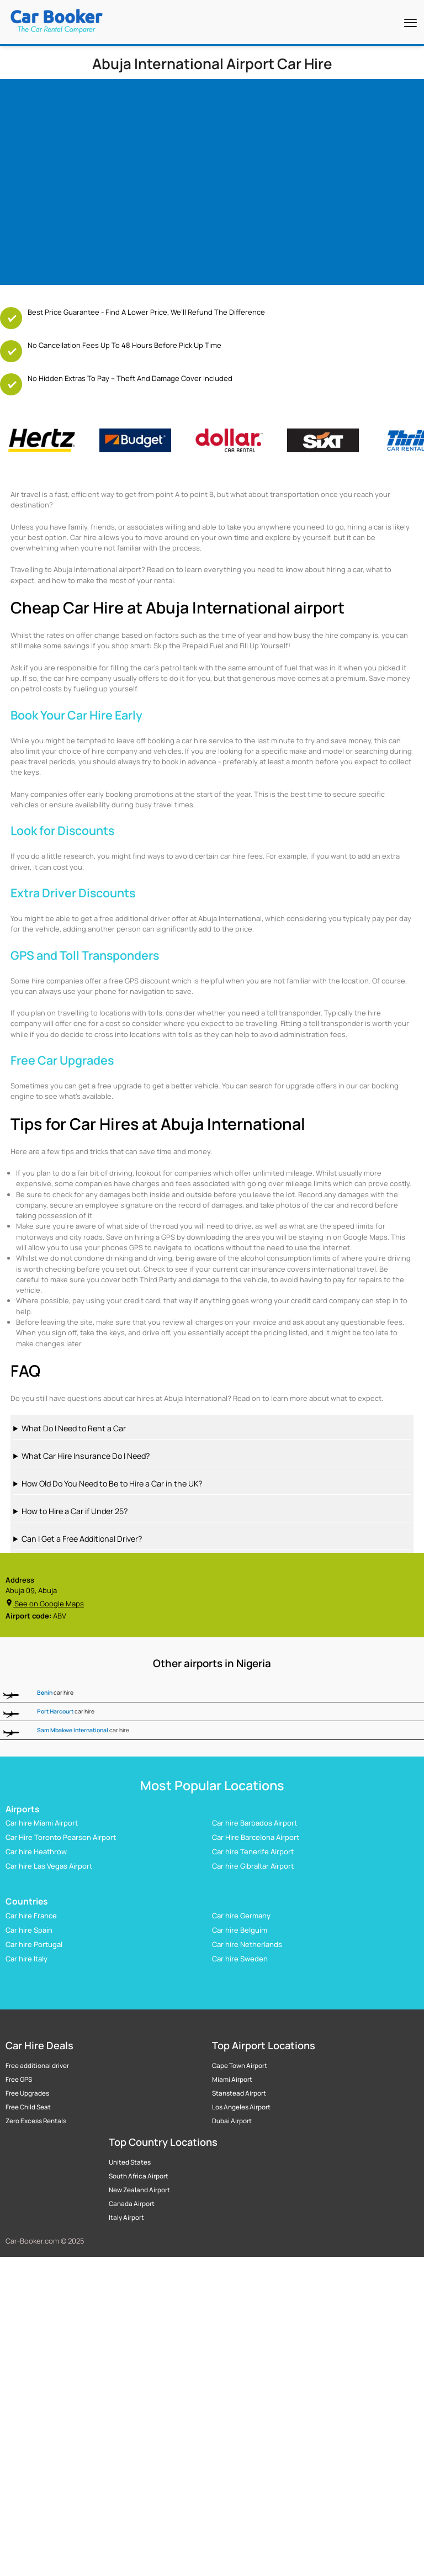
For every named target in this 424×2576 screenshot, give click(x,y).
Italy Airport (126, 2217)
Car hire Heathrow (36, 1851)
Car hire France (31, 1915)
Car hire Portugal (34, 1944)
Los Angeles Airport (241, 2107)
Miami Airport (232, 2079)
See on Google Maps (45, 1604)
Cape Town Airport (239, 2065)
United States (130, 2162)
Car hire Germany (241, 1915)
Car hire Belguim (239, 1929)
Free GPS (19, 2079)
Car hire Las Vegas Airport (49, 1866)
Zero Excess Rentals (36, 2121)
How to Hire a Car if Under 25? (75, 1511)
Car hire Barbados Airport (254, 1823)
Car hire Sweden (240, 1958)
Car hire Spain (29, 1929)
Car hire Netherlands (247, 1944)
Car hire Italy (26, 1958)
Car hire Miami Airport (42, 1823)
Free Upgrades (27, 2093)
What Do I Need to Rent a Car (74, 1428)
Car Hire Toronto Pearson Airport (61, 1837)
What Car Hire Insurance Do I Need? (86, 1456)
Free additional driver (37, 2065)
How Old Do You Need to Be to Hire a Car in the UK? (112, 1483)
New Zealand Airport (139, 2190)
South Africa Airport (138, 2176)
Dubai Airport (232, 2121)
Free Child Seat (28, 2107)
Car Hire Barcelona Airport (255, 1837)
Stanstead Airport (239, 2093)
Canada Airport (132, 2203)
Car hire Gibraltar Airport (253, 1866)
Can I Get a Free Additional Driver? (82, 1538)
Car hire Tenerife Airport (253, 1851)
